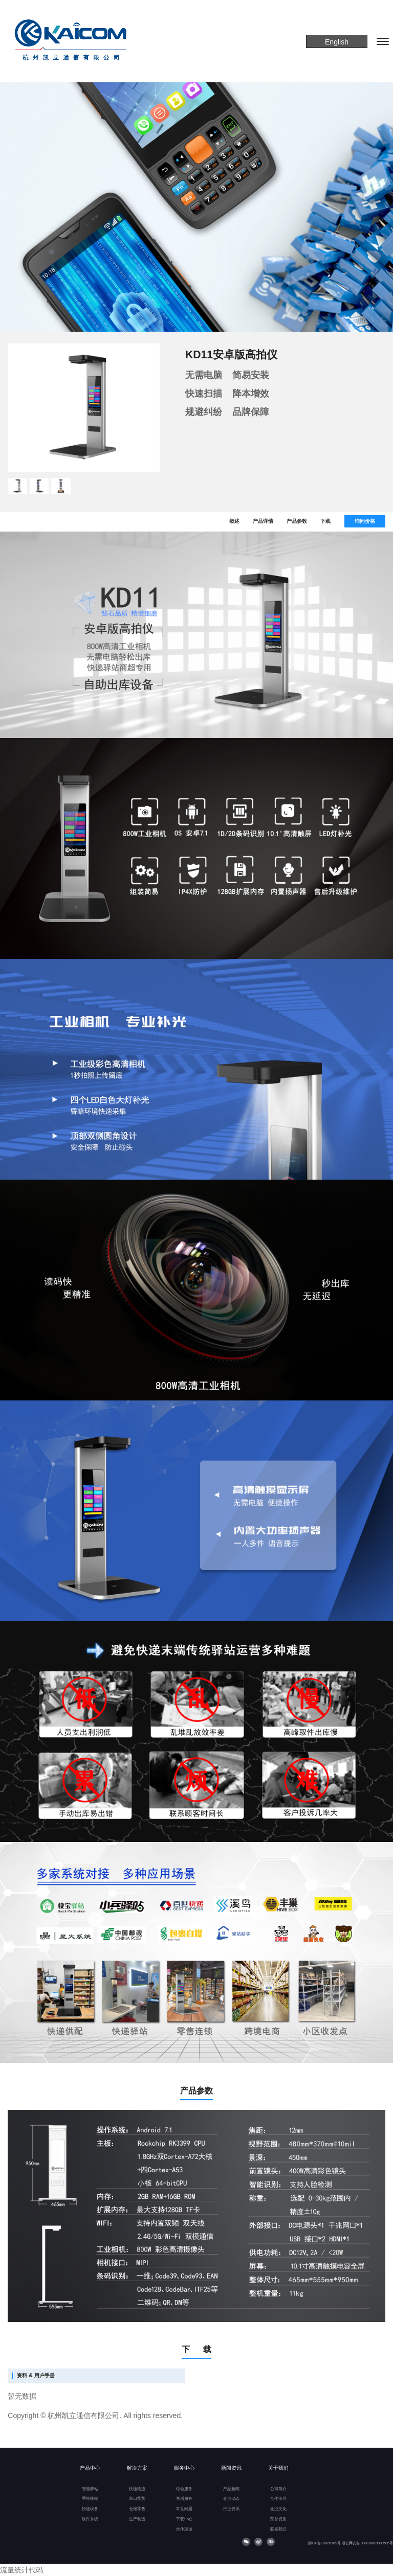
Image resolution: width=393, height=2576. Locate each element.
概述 (234, 521)
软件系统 (90, 2519)
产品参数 (297, 521)
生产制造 (137, 2519)
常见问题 (184, 2508)
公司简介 (278, 2489)
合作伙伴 (278, 2498)
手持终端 (90, 2498)
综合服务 (184, 2489)
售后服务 (184, 2498)
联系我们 (278, 2529)
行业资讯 (231, 2508)
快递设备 (90, 2508)
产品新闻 (231, 2489)
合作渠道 (184, 2529)
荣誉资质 (278, 2519)
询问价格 (365, 521)
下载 (325, 521)
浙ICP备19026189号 (324, 2543)
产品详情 (263, 521)
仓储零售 (137, 2508)
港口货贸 (137, 2498)
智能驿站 (90, 2489)
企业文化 (278, 2508)
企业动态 (231, 2498)
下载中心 (184, 2519)
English (336, 42)
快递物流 (137, 2489)
